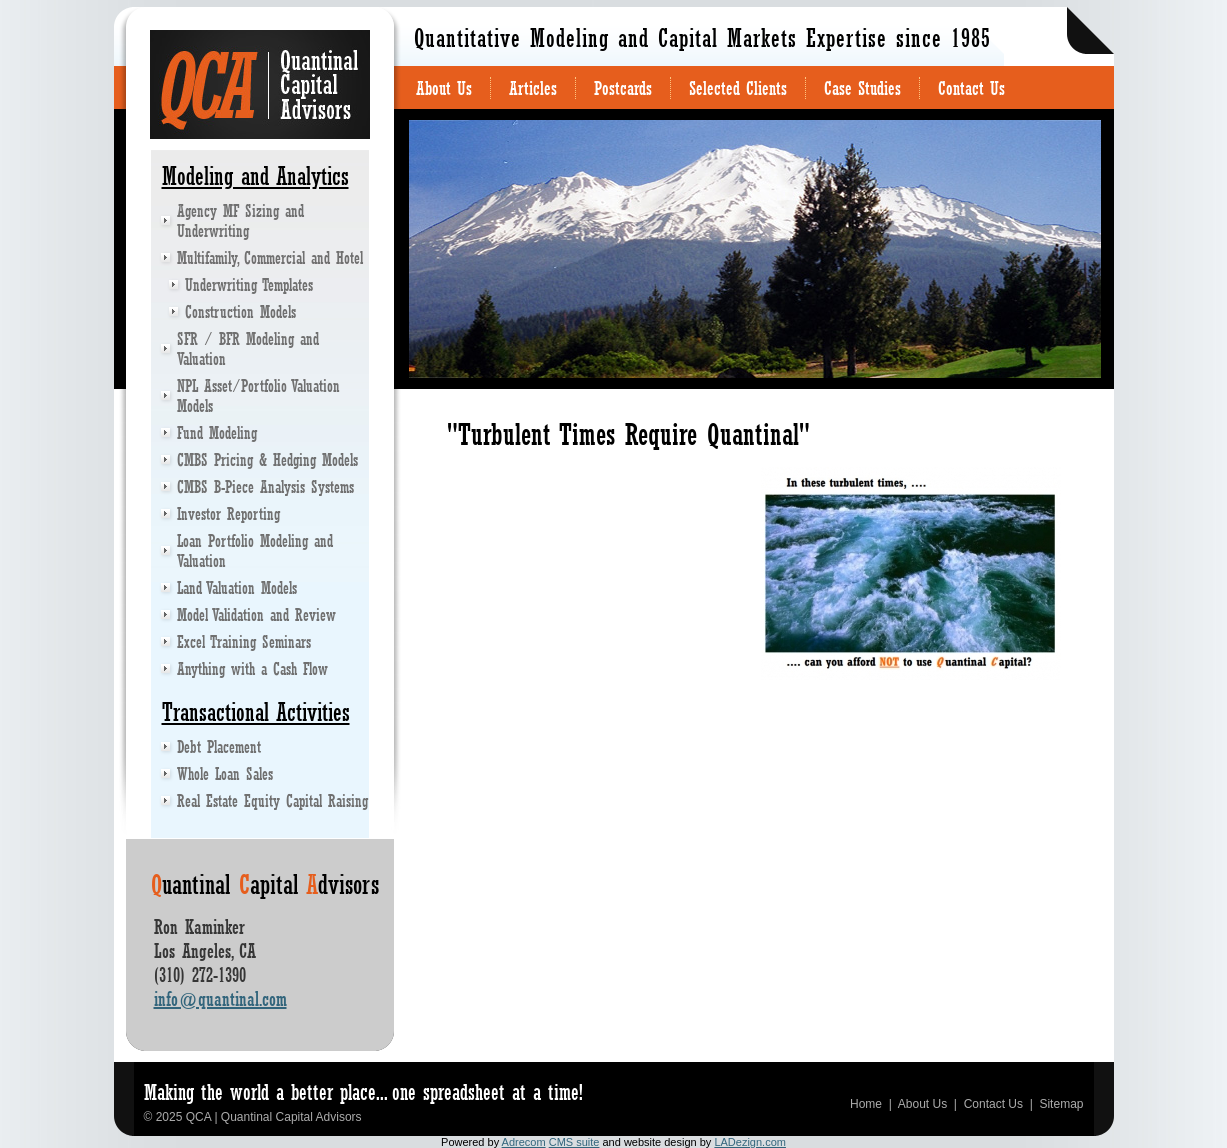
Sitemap (1061, 1104)
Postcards (623, 88)
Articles (533, 88)
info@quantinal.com (220, 999)
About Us (444, 88)
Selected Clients (738, 88)
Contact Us (971, 88)
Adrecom (524, 1142)
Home (866, 1104)
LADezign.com (750, 1142)
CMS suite (574, 1142)
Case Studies (862, 88)
